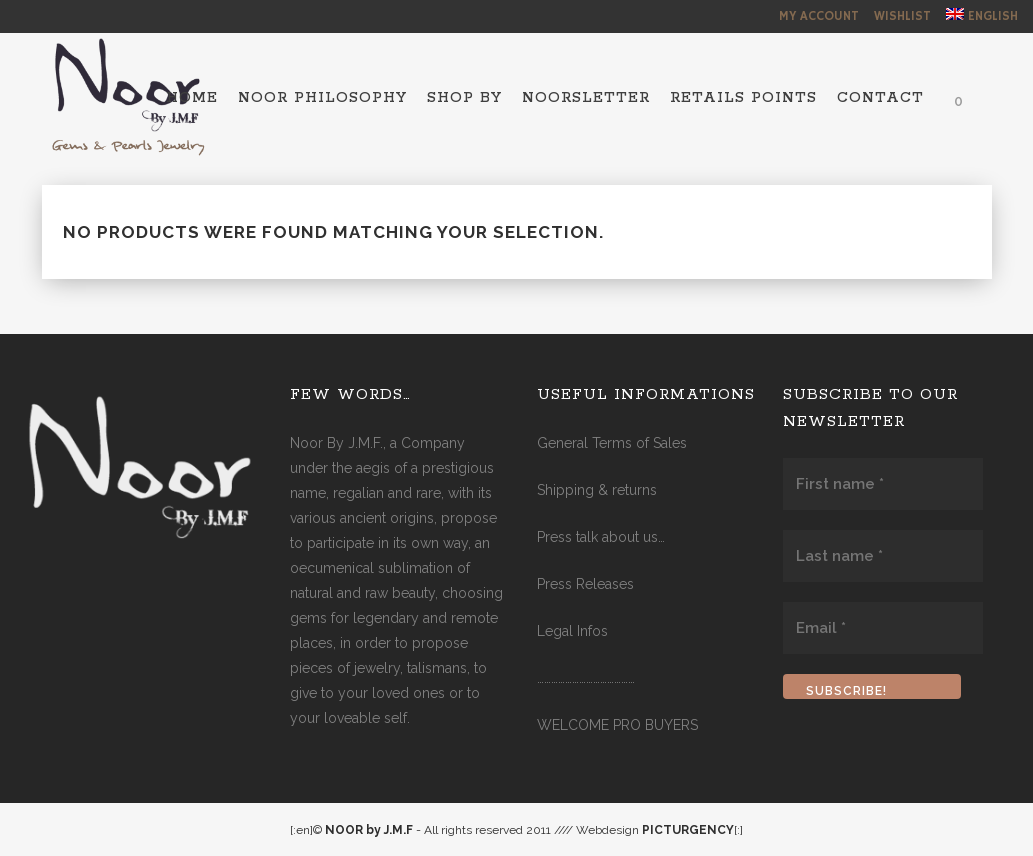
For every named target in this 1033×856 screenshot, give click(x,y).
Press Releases (585, 584)
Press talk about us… (601, 537)
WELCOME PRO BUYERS (617, 725)
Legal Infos (572, 631)
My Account (819, 16)
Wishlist (902, 16)
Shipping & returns (597, 490)
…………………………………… (586, 678)
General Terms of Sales (612, 443)
